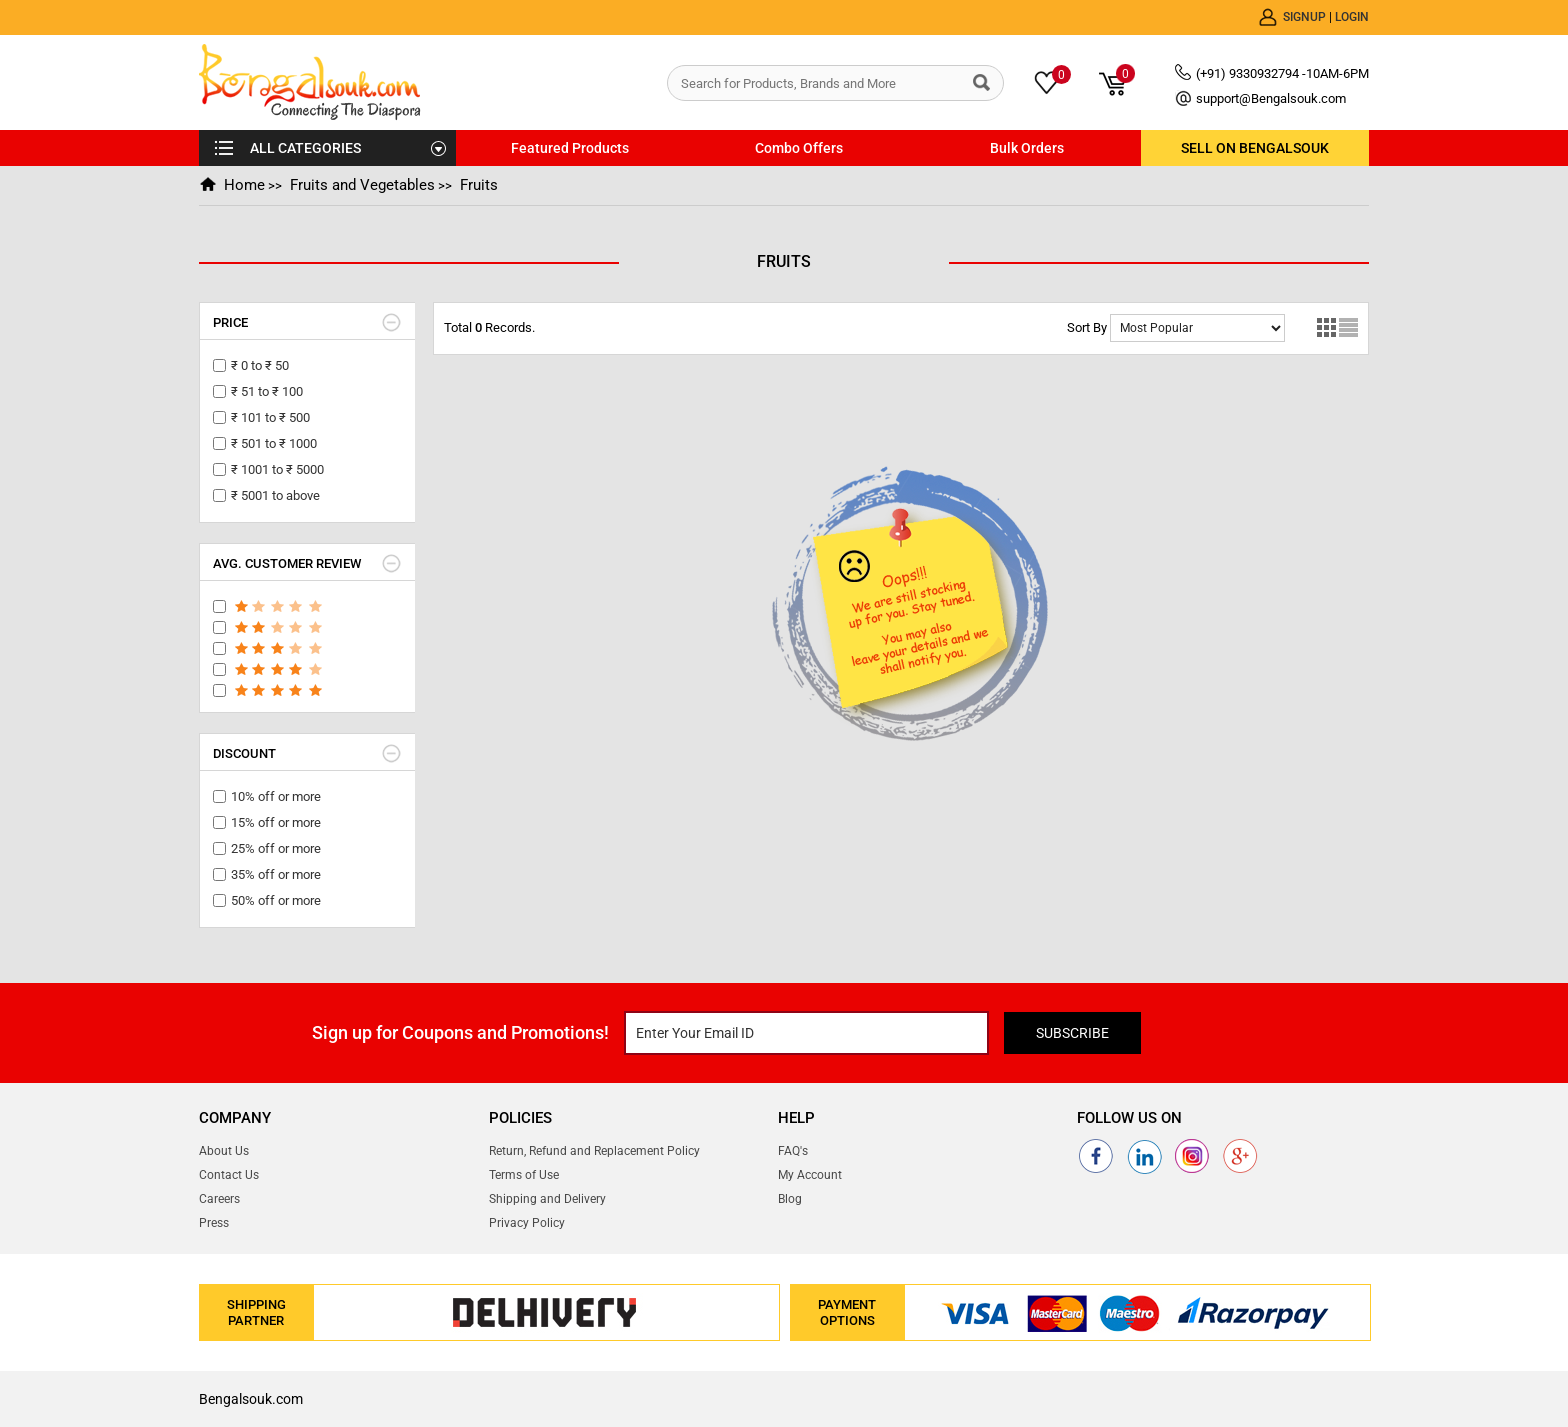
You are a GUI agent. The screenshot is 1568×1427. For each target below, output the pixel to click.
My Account (810, 1175)
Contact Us (229, 1175)
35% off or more (276, 874)
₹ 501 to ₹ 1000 (274, 443)
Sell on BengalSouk (1255, 148)
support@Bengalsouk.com (1271, 98)
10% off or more (276, 796)
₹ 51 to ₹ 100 (267, 391)
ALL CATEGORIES (305, 148)
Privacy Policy (527, 1223)
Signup (1306, 17)
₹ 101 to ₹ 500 (270, 417)
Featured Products (570, 148)
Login (1352, 17)
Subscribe (1072, 1033)
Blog (790, 1199)
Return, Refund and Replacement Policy (594, 1151)
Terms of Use (524, 1175)
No (1197, 328)
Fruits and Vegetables (362, 185)
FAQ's (793, 1151)
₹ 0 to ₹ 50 (260, 365)
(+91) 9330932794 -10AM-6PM (1282, 73)
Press (214, 1223)
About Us (224, 1151)
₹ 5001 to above (275, 495)
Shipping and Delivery (547, 1199)
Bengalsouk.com (251, 1399)
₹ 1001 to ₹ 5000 (277, 469)
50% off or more (276, 900)
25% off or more (276, 848)
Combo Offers (799, 148)
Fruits (479, 185)
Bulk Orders (1027, 148)
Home (244, 185)
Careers (219, 1199)
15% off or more (276, 822)
